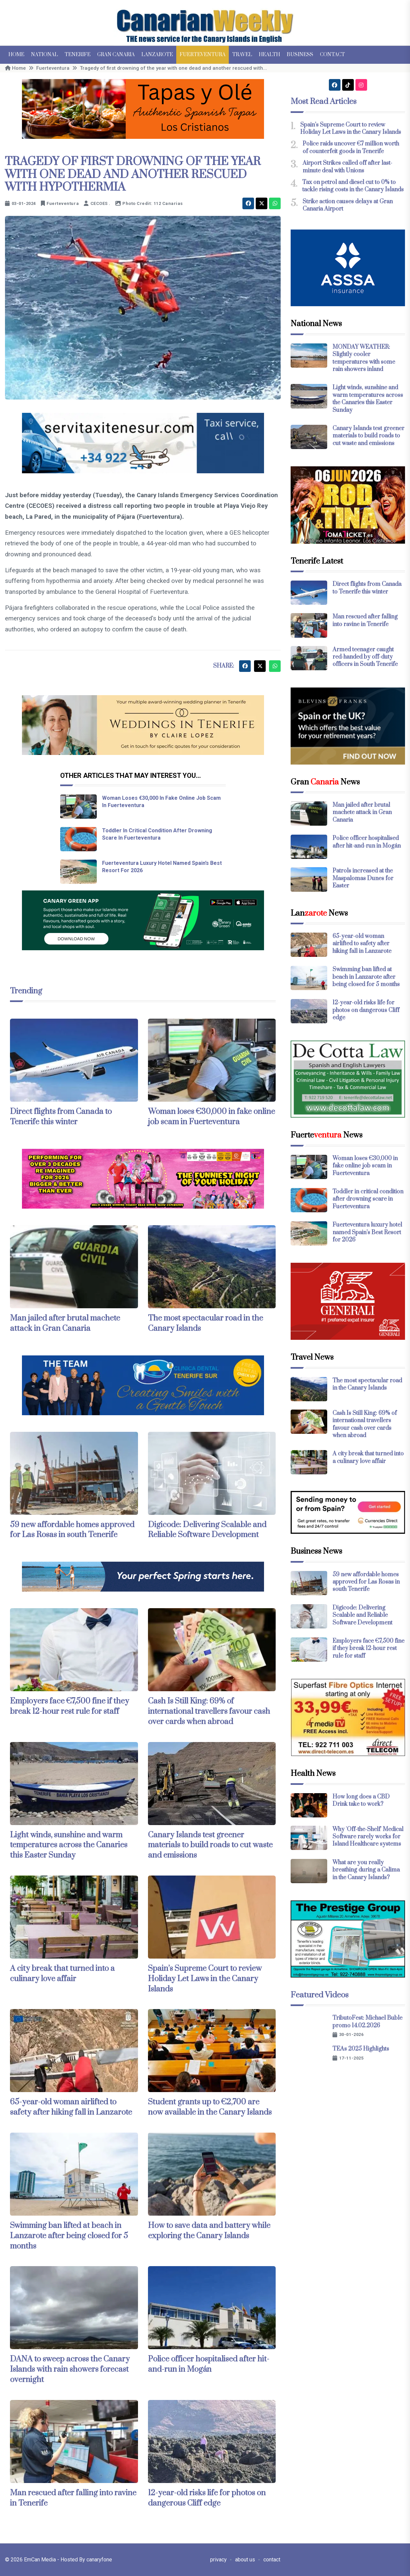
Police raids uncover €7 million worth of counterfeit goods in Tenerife (351, 147)
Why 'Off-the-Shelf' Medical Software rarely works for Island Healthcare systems (368, 1837)
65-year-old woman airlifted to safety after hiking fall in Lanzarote (71, 2107)
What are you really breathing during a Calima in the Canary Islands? (366, 1870)
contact (271, 2559)
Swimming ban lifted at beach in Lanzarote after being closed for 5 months (69, 2236)
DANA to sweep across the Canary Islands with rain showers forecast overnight (70, 2369)
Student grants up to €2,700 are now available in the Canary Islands (210, 2107)
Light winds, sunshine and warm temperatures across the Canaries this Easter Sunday (68, 1845)
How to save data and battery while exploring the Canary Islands (209, 2231)
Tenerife (77, 54)
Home (16, 54)
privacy (218, 2559)
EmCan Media (40, 2559)
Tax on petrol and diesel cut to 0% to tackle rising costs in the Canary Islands (353, 186)
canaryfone (99, 2559)
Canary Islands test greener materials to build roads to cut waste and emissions (210, 1845)
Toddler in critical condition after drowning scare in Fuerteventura (368, 1199)
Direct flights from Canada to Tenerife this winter (61, 1117)
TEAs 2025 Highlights (361, 2049)
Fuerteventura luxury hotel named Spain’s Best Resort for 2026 (367, 1232)
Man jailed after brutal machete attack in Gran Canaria (65, 1323)
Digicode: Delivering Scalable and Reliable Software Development (207, 1530)
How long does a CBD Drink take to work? (361, 1800)
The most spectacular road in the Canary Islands (367, 1384)
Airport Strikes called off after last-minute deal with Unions (347, 166)
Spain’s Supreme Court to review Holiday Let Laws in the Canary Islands (205, 1979)
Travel (242, 54)
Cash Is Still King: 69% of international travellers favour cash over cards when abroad (209, 1711)
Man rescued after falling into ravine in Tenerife (365, 620)
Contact (332, 54)
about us (245, 2559)
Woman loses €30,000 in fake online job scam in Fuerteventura (211, 1117)
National (44, 54)
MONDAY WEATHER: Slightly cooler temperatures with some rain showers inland (364, 358)
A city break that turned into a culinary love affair (62, 1974)
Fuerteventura (202, 54)
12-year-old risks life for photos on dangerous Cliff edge (207, 2498)
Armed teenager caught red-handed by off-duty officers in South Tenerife (365, 657)
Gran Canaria (116, 54)
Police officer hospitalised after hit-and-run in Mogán (208, 2364)
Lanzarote (157, 54)
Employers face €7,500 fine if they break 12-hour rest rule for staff (69, 1706)
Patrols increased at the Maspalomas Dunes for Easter (363, 878)
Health (269, 54)
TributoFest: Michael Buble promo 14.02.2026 (367, 2021)
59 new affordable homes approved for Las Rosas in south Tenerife (72, 1530)
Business (300, 54)
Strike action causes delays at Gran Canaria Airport (348, 205)
